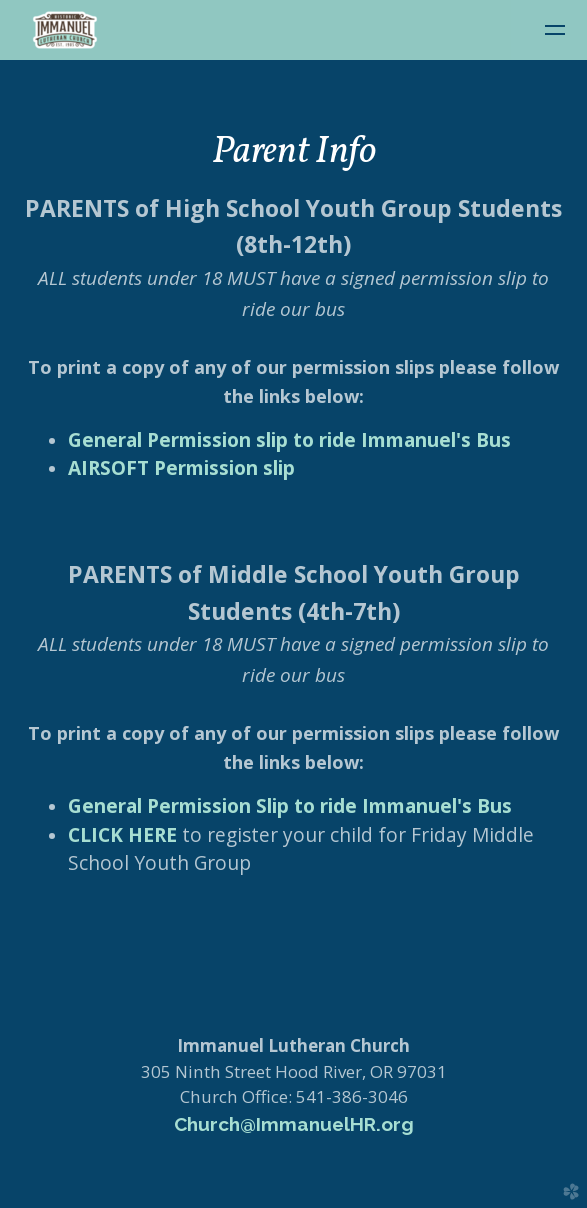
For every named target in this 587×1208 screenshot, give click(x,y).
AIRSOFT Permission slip (181, 468)
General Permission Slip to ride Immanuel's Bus (290, 806)
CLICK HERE (122, 835)
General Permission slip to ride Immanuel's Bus (289, 440)
